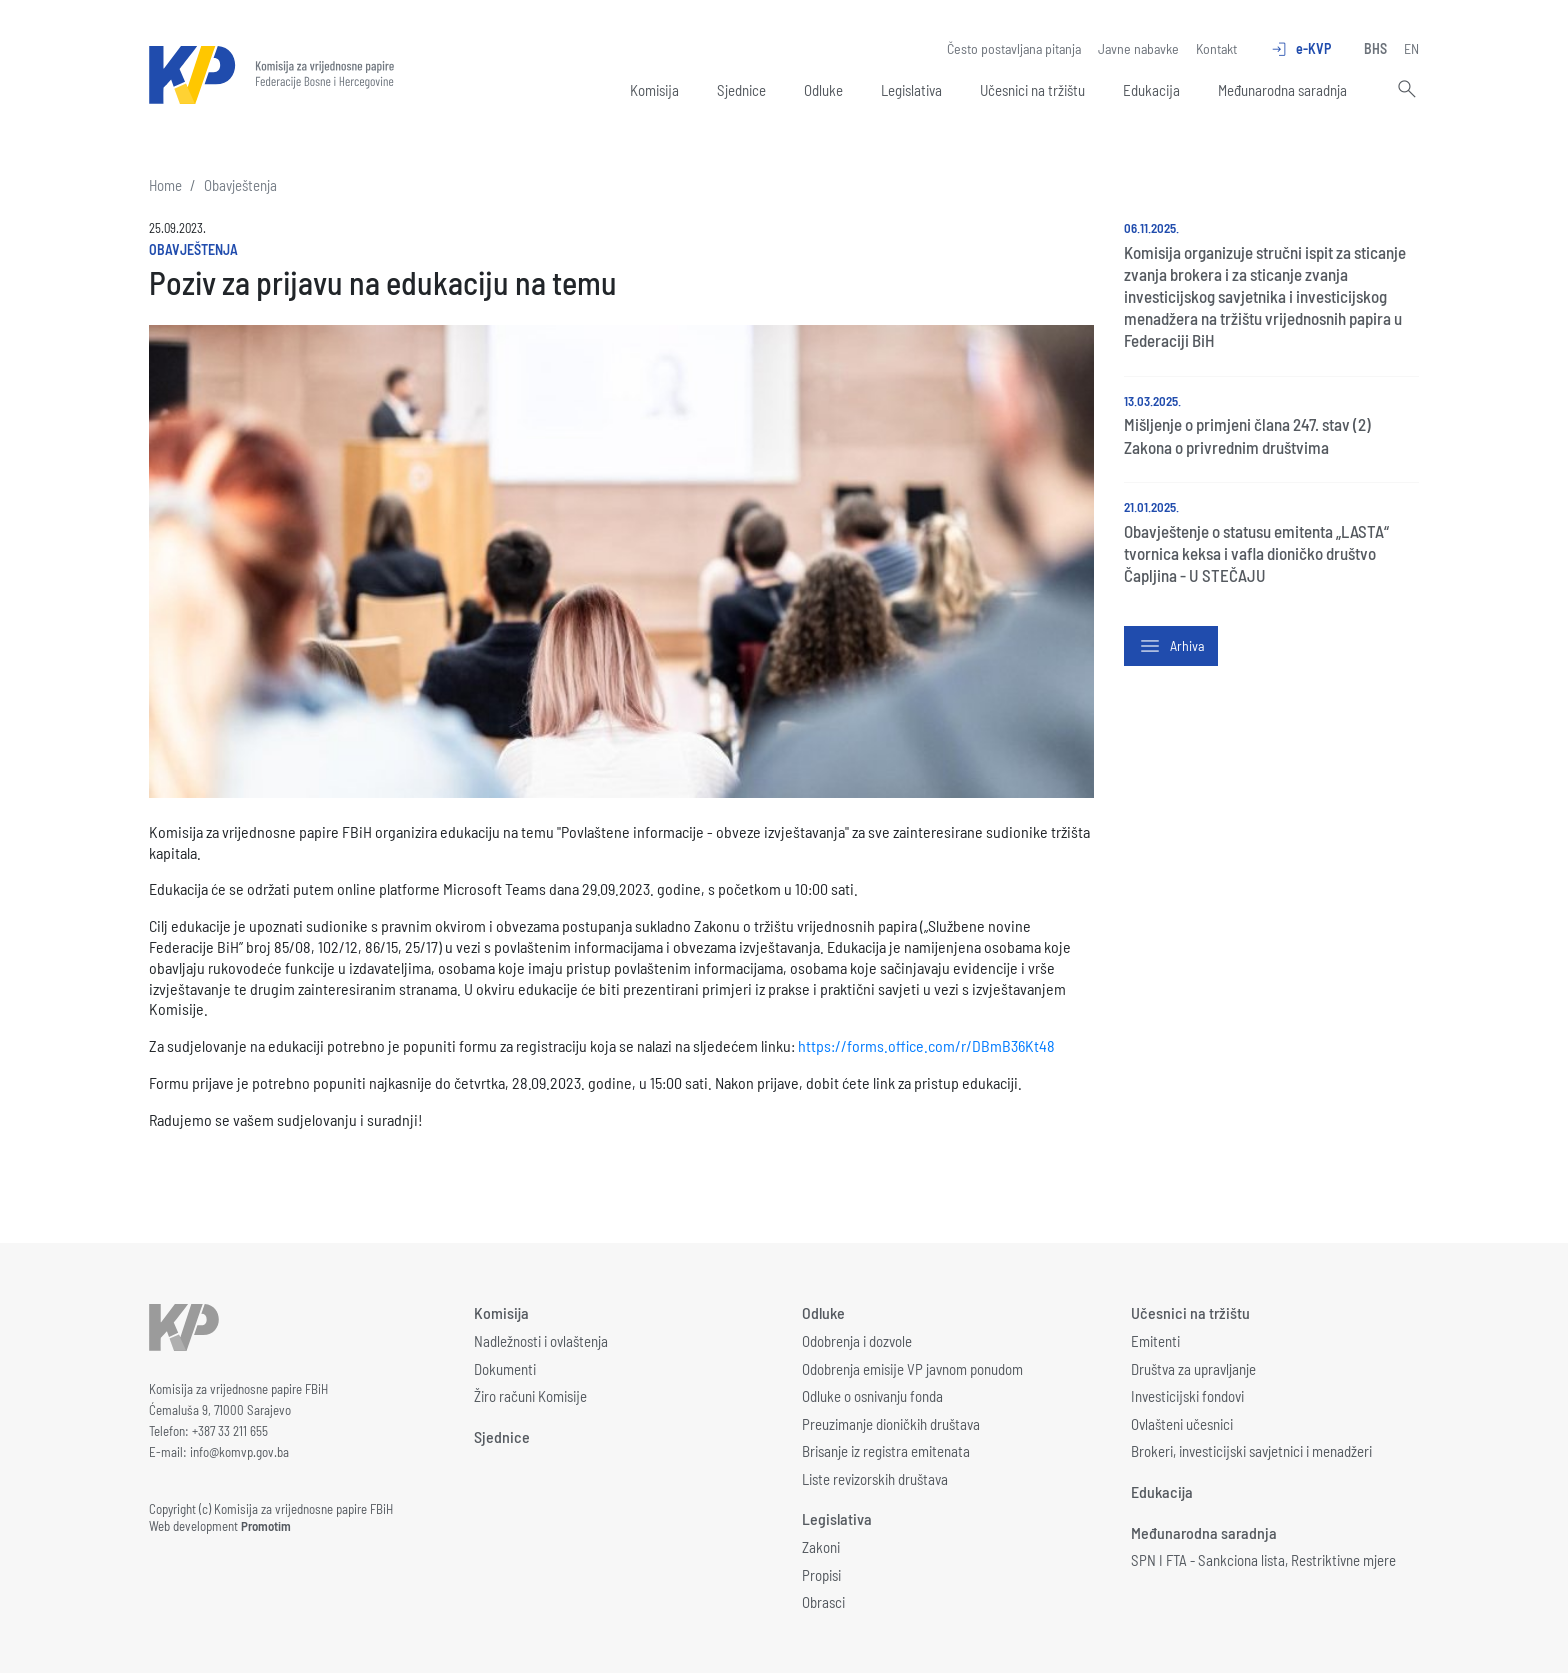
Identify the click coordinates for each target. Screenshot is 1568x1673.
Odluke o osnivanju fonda (872, 1396)
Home (165, 185)
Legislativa (911, 90)
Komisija (654, 90)
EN (1411, 48)
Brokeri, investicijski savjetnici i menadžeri (1251, 1451)
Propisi (821, 1575)
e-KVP (1300, 49)
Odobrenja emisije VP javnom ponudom (912, 1369)
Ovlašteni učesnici (1182, 1424)
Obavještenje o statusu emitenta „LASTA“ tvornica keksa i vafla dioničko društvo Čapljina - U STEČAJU (1256, 553)
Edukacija (1151, 90)
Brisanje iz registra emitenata (886, 1451)
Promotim (266, 1526)
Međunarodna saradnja (1282, 90)
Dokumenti (505, 1369)
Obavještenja (240, 185)
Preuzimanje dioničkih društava (891, 1424)
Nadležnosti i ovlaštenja (541, 1341)
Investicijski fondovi (1187, 1396)
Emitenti (1155, 1341)
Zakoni (821, 1547)
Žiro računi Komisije (530, 1396)
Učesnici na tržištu (1032, 90)
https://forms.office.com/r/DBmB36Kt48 (926, 1045)
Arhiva (1171, 646)
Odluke (823, 90)
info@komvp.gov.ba (239, 1452)
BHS (1375, 48)
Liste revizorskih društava (875, 1479)
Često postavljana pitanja (1014, 48)
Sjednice (741, 90)
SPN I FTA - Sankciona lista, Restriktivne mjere (1263, 1560)
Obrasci (823, 1602)
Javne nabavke (1138, 48)
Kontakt (1216, 48)
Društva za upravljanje (1193, 1369)
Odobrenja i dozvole (857, 1341)
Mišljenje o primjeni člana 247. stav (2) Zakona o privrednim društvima (1247, 435)
